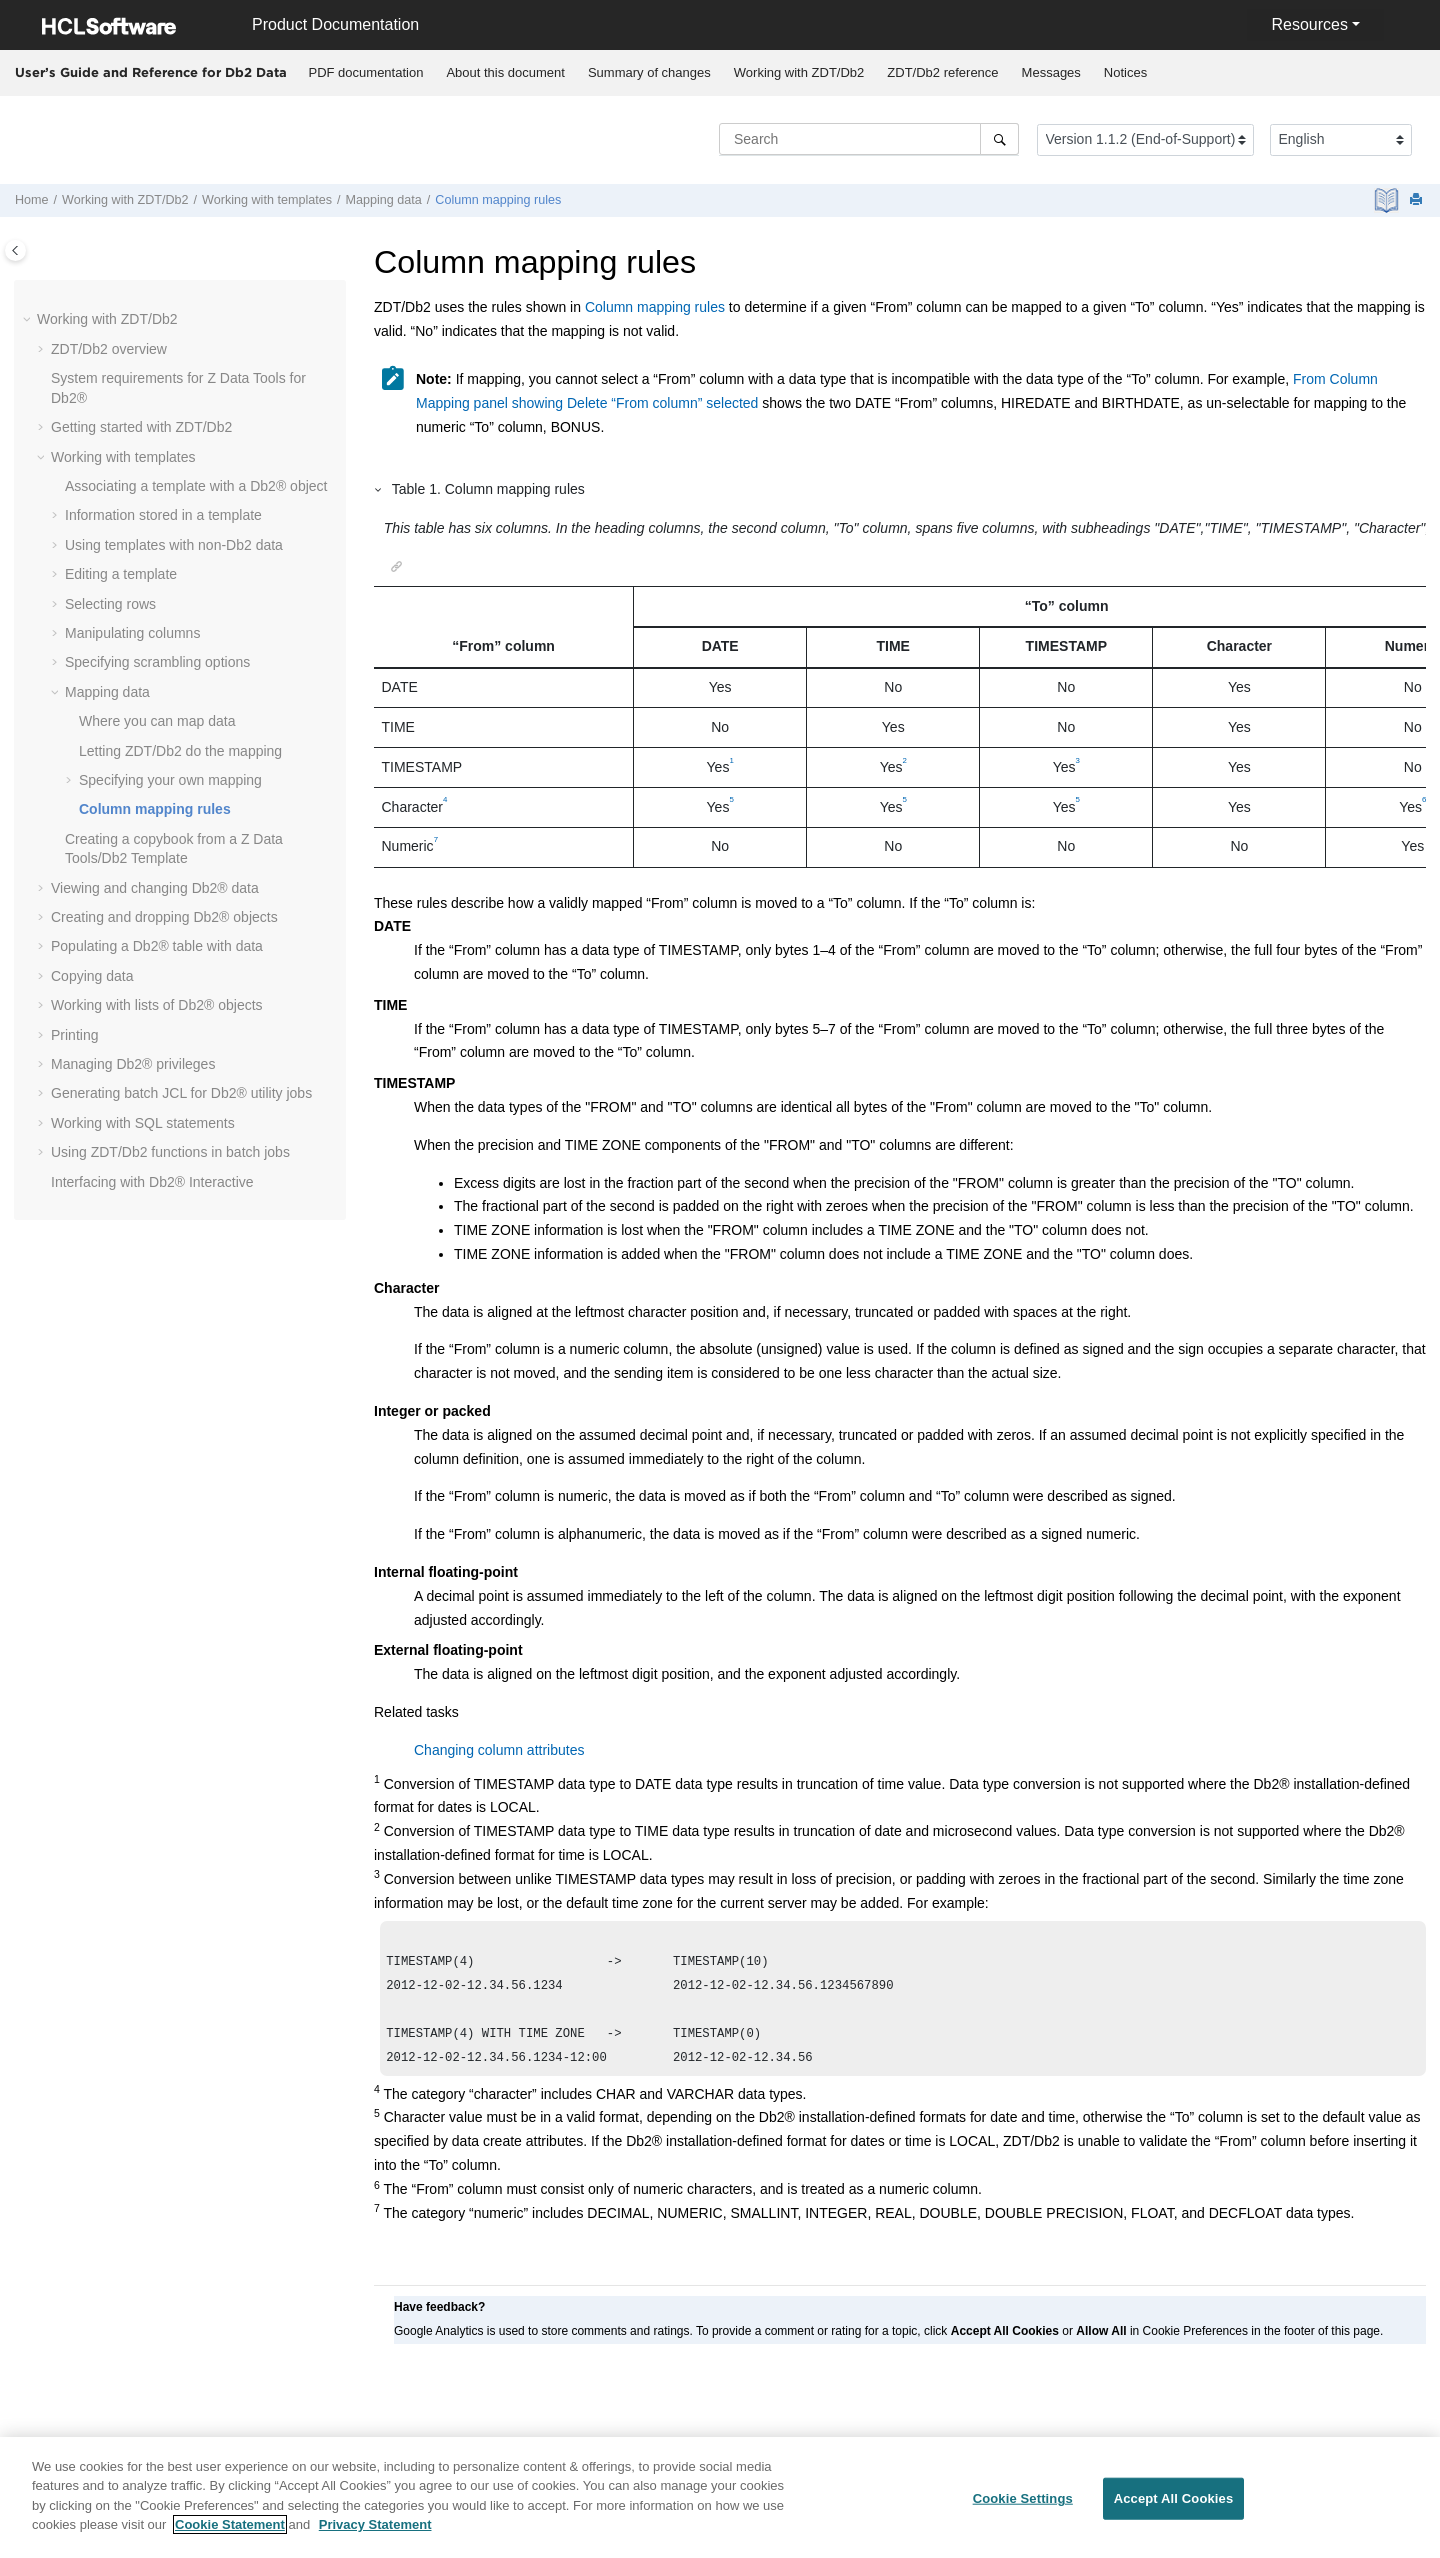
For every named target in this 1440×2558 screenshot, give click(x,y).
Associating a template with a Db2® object (196, 486)
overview (109, 349)
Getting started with (141, 427)
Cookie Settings (1023, 2509)
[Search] (999, 139)
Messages (1051, 72)
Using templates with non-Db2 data (174, 545)
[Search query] (869, 139)
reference (942, 72)
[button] (29, 320)
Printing (74, 1035)
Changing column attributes (499, 1750)
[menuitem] (366, 73)
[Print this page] (1418, 200)
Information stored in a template (163, 515)
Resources (1309, 24)
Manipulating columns (132, 633)
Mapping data (384, 200)
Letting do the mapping (180, 751)
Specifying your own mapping (170, 780)
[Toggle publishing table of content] (15, 250)
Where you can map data (157, 721)
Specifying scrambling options (157, 662)
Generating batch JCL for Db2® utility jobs (181, 1093)
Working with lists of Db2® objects (157, 1005)
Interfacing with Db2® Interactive (152, 1182)
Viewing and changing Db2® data (155, 888)
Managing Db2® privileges (133, 1064)
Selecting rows (110, 604)
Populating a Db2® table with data (157, 946)
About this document (505, 72)
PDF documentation (366, 72)
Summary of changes (649, 72)
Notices (1125, 72)
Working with (799, 72)
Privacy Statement (375, 2535)
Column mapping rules (498, 200)
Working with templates (267, 200)
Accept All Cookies (1174, 2509)
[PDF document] (1388, 200)
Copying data (92, 976)
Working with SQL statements (143, 1123)
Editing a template (121, 574)
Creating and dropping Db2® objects (164, 917)
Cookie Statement (230, 2535)
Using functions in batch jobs (170, 1152)
